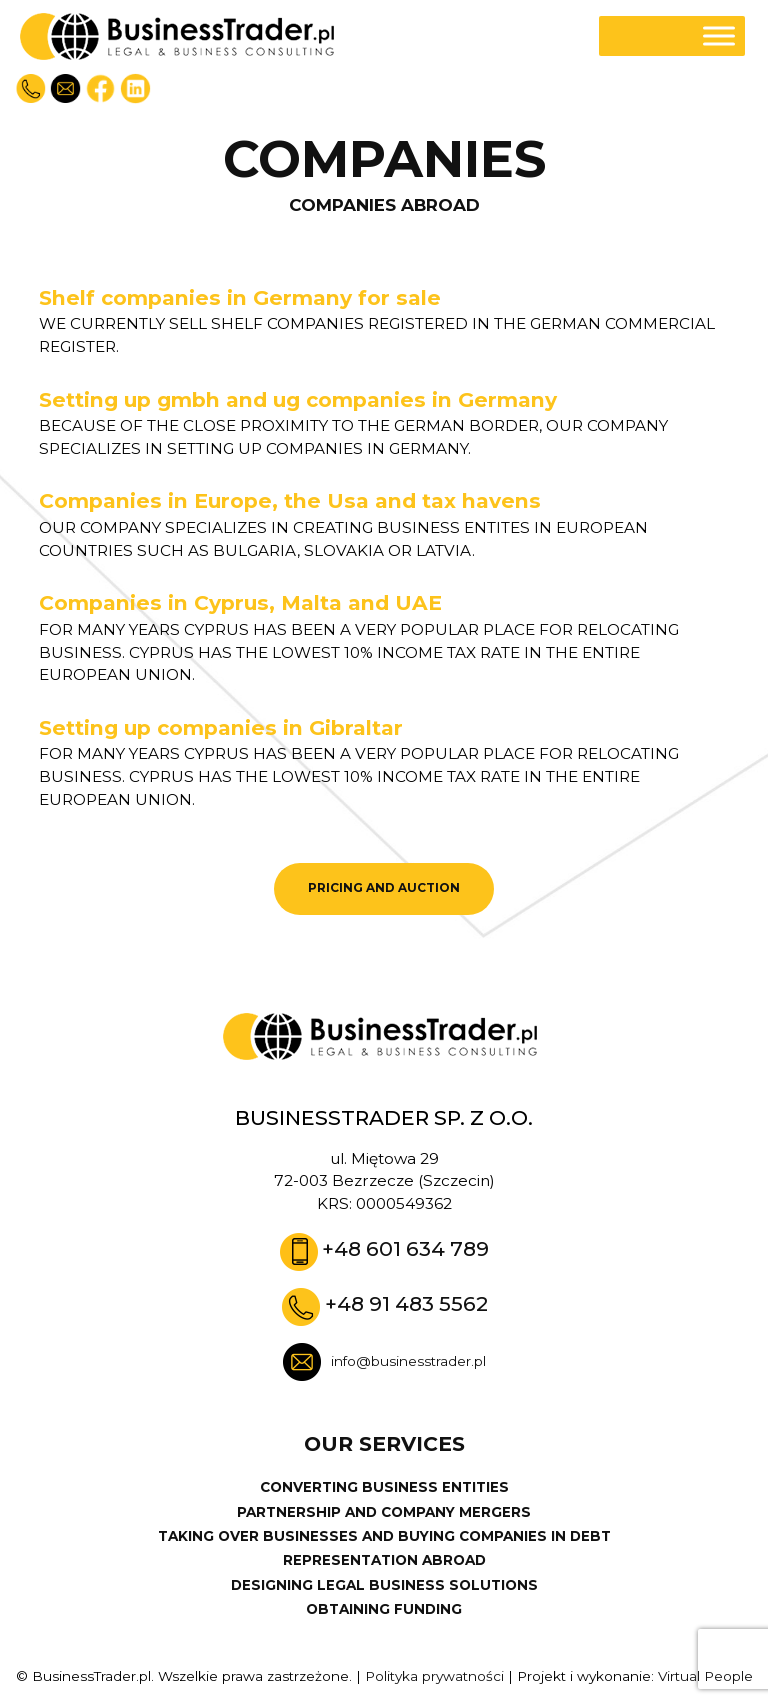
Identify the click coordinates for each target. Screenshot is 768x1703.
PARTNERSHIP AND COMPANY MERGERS (384, 1512)
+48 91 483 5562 (406, 1303)
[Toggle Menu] (719, 36)
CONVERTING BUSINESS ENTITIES (384, 1487)
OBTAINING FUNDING (384, 1609)
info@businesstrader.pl (408, 1361)
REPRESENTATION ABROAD (384, 1560)
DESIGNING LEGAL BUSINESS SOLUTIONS (384, 1585)
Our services (384, 1444)
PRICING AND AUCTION (384, 888)
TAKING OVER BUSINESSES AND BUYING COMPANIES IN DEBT (384, 1536)
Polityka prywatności (434, 1676)
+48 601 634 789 (405, 1248)
